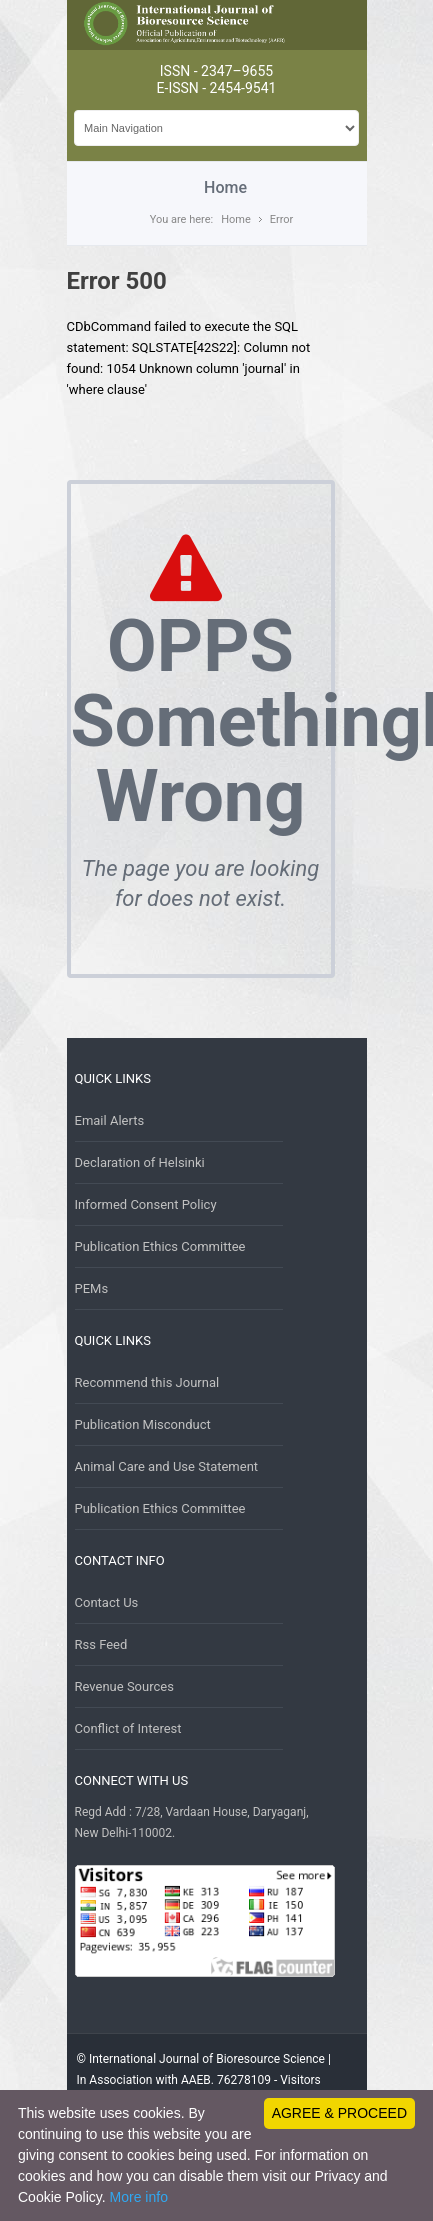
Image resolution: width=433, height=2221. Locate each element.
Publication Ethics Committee (160, 1246)
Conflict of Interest (128, 1728)
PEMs (92, 1288)
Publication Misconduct (143, 1424)
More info (139, 2197)
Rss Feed (101, 1644)
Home (236, 219)
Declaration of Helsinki (140, 1162)
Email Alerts (110, 1120)
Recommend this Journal (147, 1382)
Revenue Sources (124, 1686)
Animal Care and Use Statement (167, 1466)
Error (282, 219)
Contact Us (107, 1602)
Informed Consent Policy (146, 1204)
